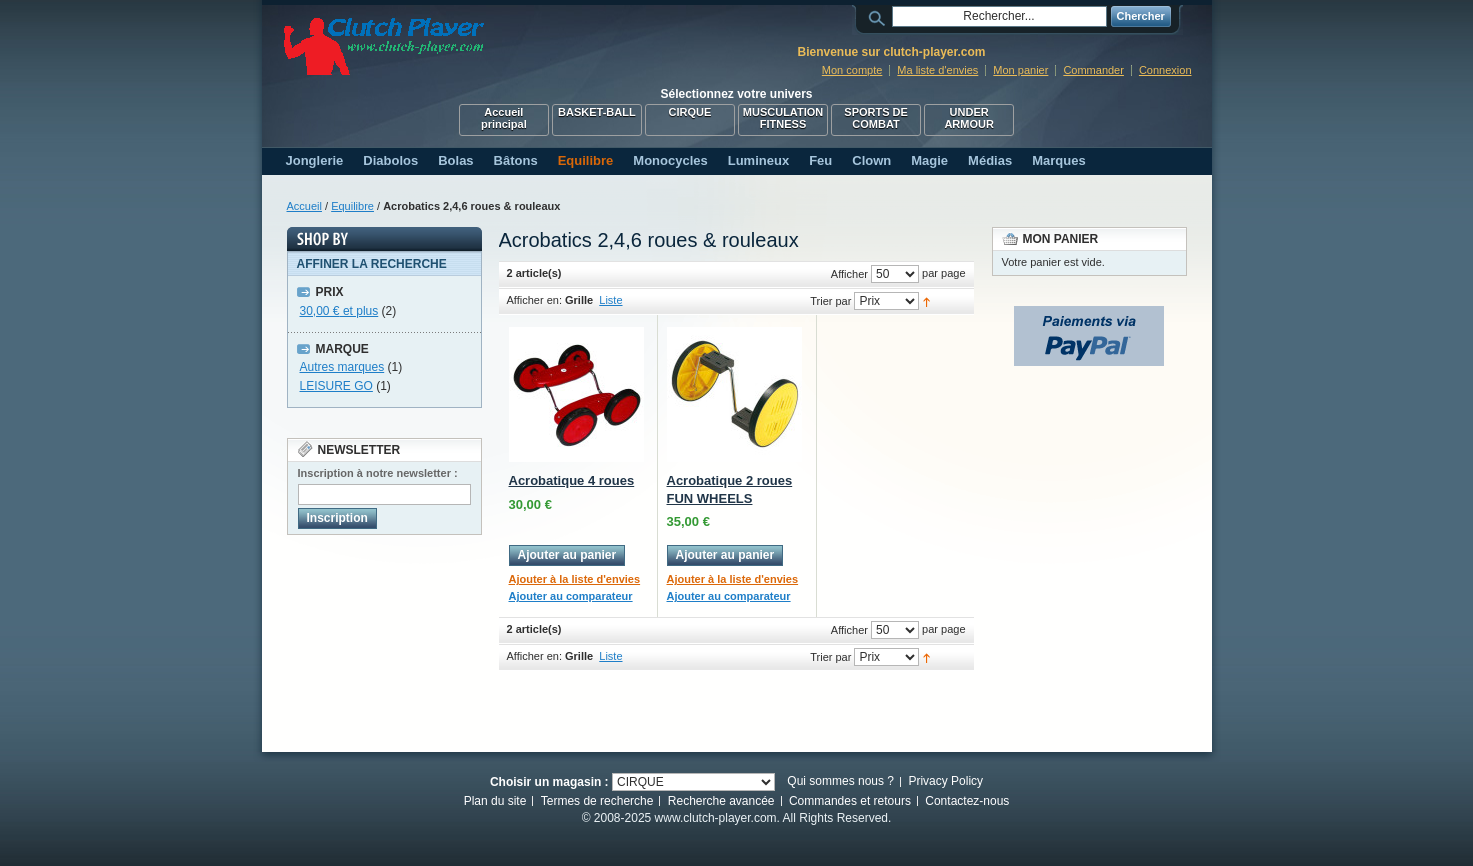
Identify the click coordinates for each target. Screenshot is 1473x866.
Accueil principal (504, 118)
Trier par (830, 301)
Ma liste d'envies (937, 70)
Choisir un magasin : (549, 782)
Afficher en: (534, 300)
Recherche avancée (721, 801)
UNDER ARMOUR (969, 118)
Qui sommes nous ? (840, 781)
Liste (610, 300)
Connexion (1165, 70)
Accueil (304, 206)
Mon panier (1020, 70)
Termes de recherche (597, 801)
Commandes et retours (850, 801)
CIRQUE (690, 112)
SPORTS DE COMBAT (876, 118)
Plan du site (495, 801)
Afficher (849, 274)
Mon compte (852, 70)
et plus (339, 311)
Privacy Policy (945, 781)
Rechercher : (880, 16)
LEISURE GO (336, 386)
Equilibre (352, 206)
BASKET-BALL (597, 112)
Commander (1093, 70)
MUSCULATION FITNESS (783, 118)
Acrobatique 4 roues (572, 480)
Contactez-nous (967, 801)
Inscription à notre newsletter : (378, 473)
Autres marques (342, 367)
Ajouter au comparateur (571, 596)
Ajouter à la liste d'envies (575, 579)
